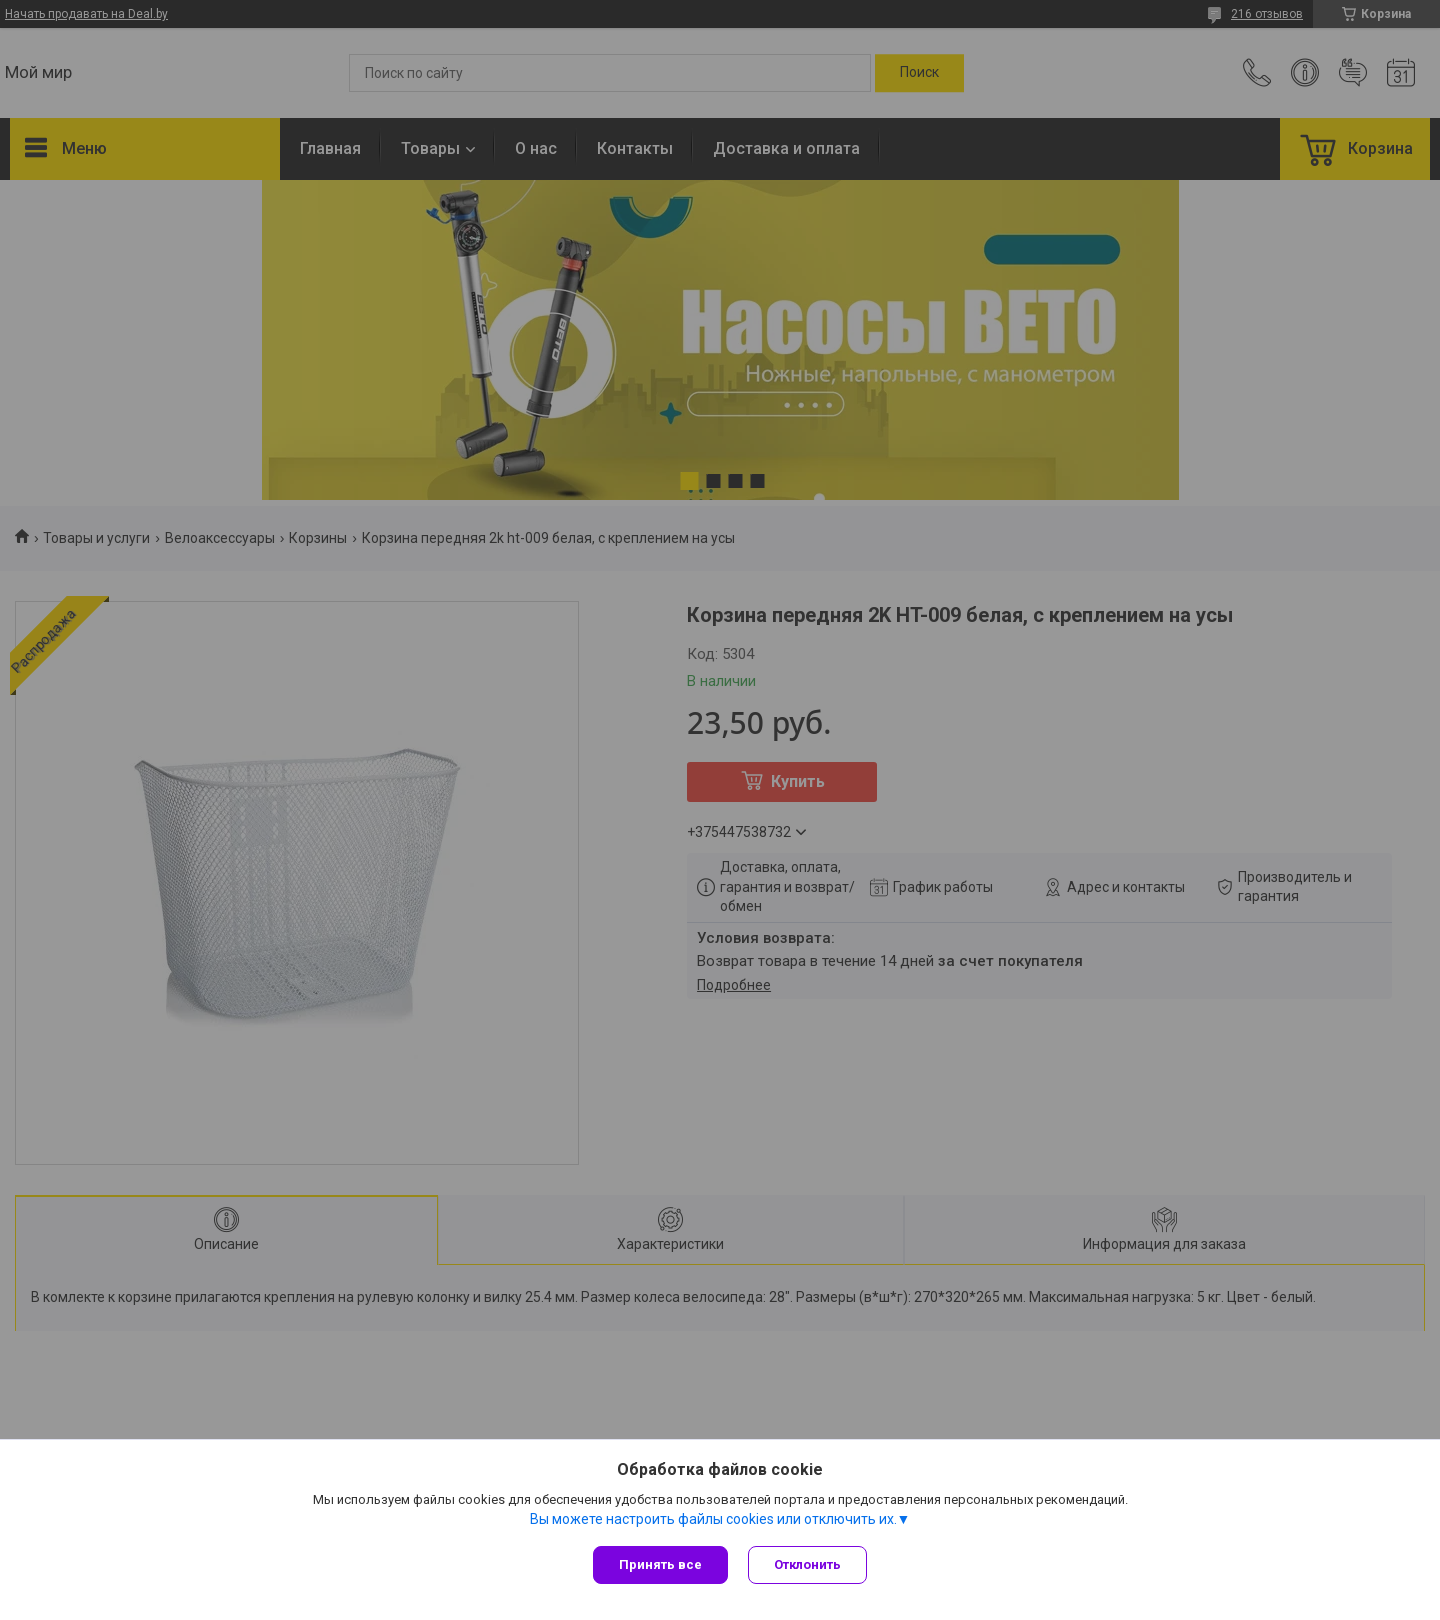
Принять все (660, 1564)
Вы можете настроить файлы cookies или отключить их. (713, 1519)
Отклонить (807, 1564)
